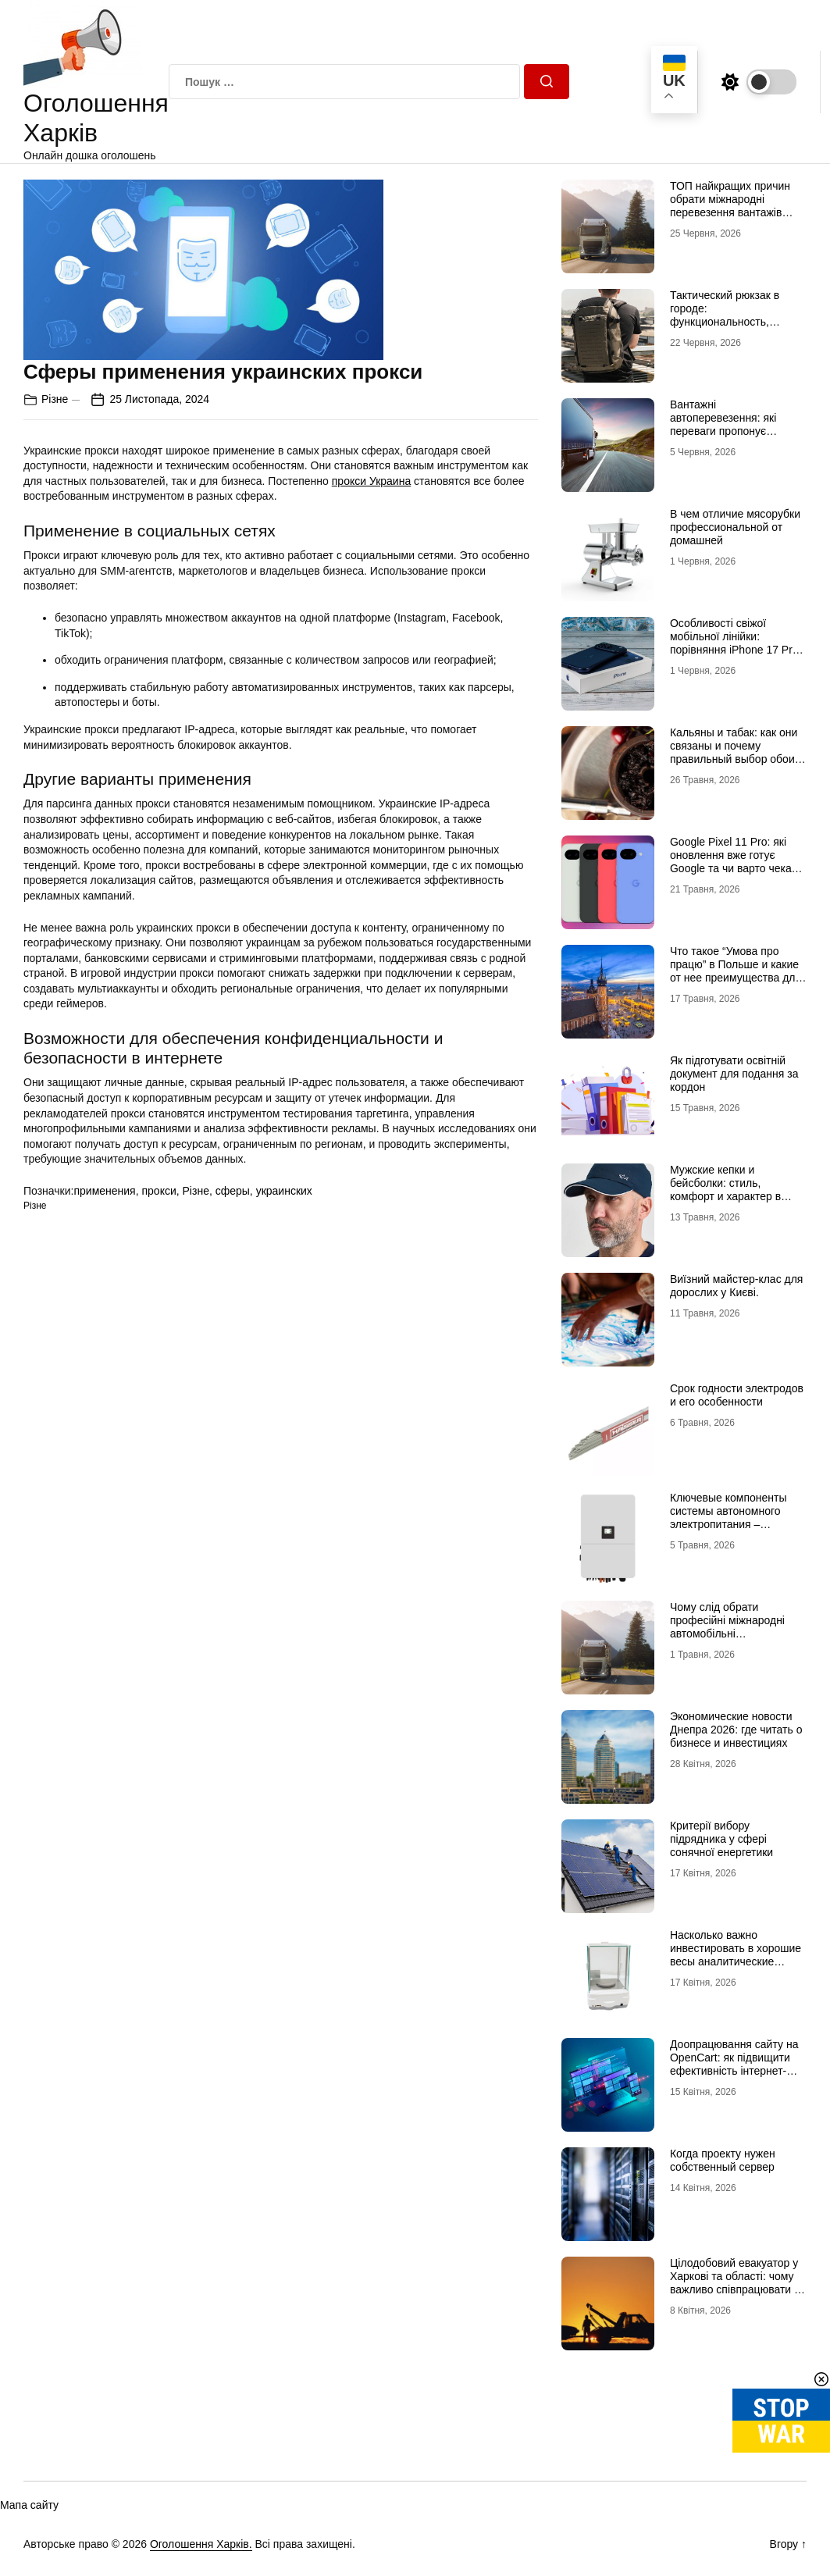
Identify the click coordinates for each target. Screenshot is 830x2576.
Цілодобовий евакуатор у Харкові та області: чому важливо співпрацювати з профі (734, 2282)
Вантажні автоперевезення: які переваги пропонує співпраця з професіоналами (723, 430)
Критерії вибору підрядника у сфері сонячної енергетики (721, 1838)
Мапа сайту (29, 2505)
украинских (284, 1191)
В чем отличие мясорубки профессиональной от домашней (735, 527)
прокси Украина (371, 481)
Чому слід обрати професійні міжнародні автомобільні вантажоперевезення (727, 1626)
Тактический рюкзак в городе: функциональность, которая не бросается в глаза (729, 321)
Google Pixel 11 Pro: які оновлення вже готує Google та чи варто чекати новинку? (736, 861)
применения (104, 1191)
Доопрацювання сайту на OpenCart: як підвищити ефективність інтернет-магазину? (734, 2064)
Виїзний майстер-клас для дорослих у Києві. (736, 1286)
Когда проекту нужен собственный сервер (722, 2160)
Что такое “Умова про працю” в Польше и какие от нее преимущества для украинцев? (735, 970)
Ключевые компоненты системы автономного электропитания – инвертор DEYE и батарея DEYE (736, 1523)
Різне (54, 399)
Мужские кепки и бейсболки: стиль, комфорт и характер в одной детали (725, 1189)
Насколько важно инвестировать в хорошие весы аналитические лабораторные (735, 1954)
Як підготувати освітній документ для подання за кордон (734, 1073)
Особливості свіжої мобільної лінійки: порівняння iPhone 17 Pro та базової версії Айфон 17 (738, 642)
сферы (233, 1191)
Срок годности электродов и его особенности (736, 1395)
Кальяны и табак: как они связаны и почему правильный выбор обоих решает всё (735, 752)
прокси (158, 1191)
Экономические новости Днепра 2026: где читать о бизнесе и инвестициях (736, 1729)
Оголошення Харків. (201, 2544)
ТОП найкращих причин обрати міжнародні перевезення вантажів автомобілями (730, 205)
